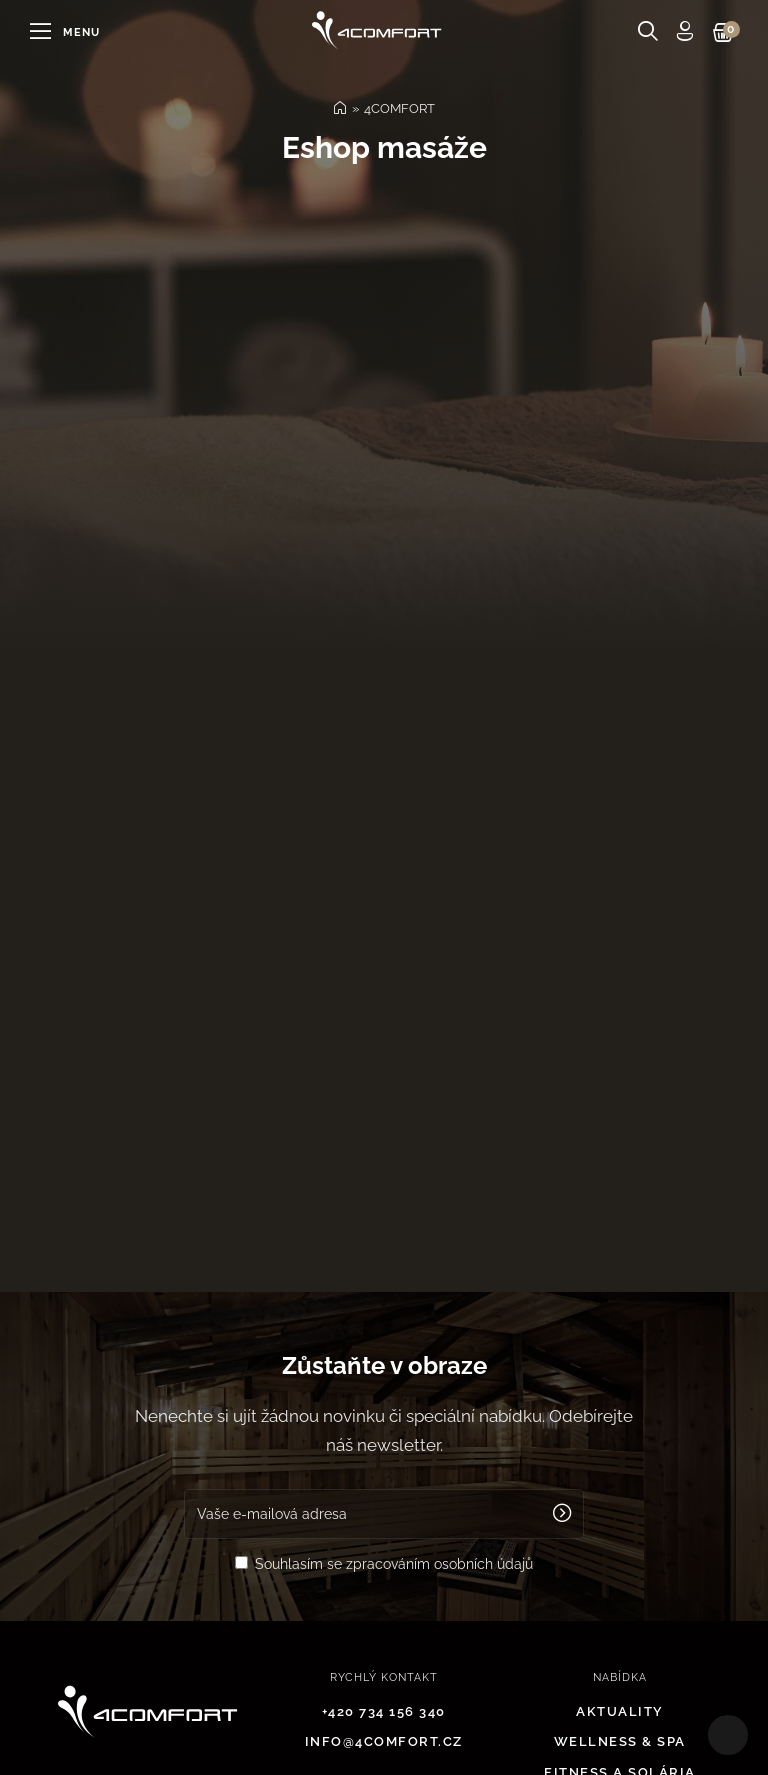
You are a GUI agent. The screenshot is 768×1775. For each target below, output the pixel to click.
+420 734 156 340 (384, 1711)
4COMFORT (399, 108)
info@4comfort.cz (384, 1741)
